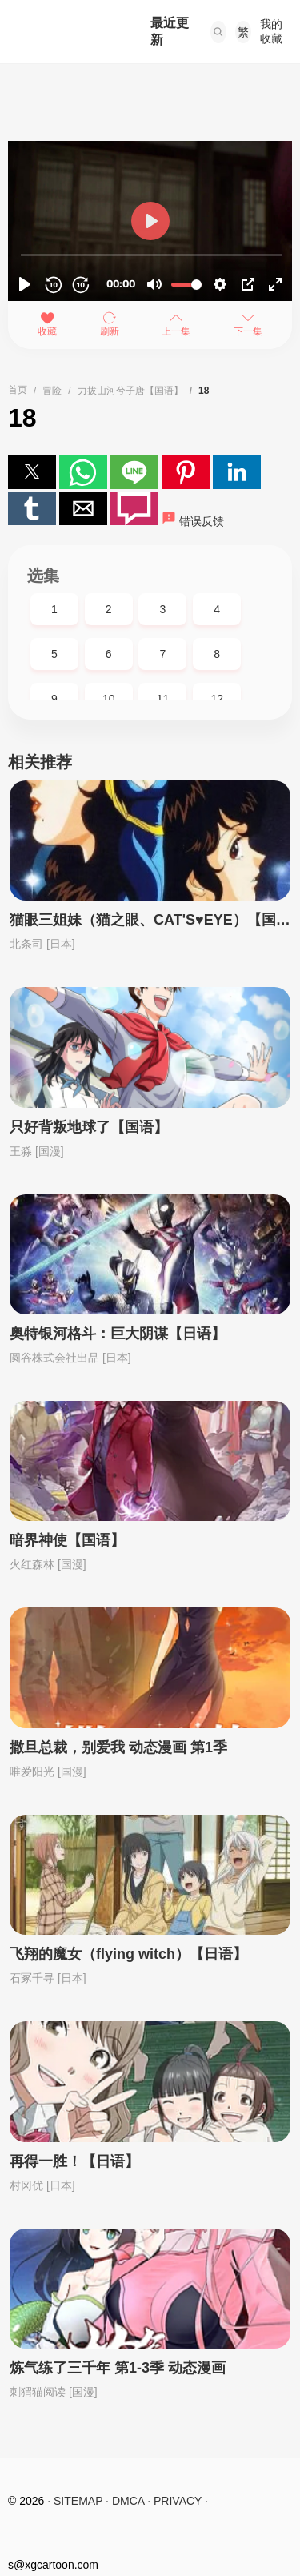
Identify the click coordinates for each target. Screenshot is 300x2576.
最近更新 (169, 31)
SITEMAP (78, 2500)
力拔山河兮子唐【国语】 (130, 390)
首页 (17, 389)
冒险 (52, 390)
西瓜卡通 (63, 32)
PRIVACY (178, 2500)
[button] (218, 32)
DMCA (128, 2500)
